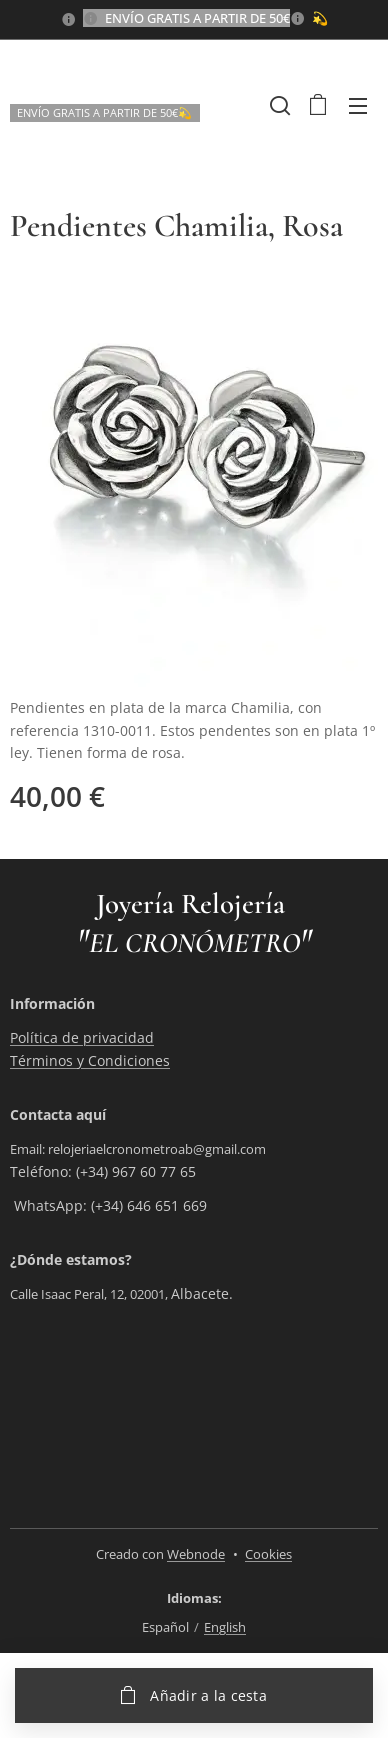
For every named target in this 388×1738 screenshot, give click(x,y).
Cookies (268, 1554)
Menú (358, 106)
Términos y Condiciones (90, 1060)
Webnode (196, 1554)
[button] (278, 105)
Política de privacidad (82, 1037)
